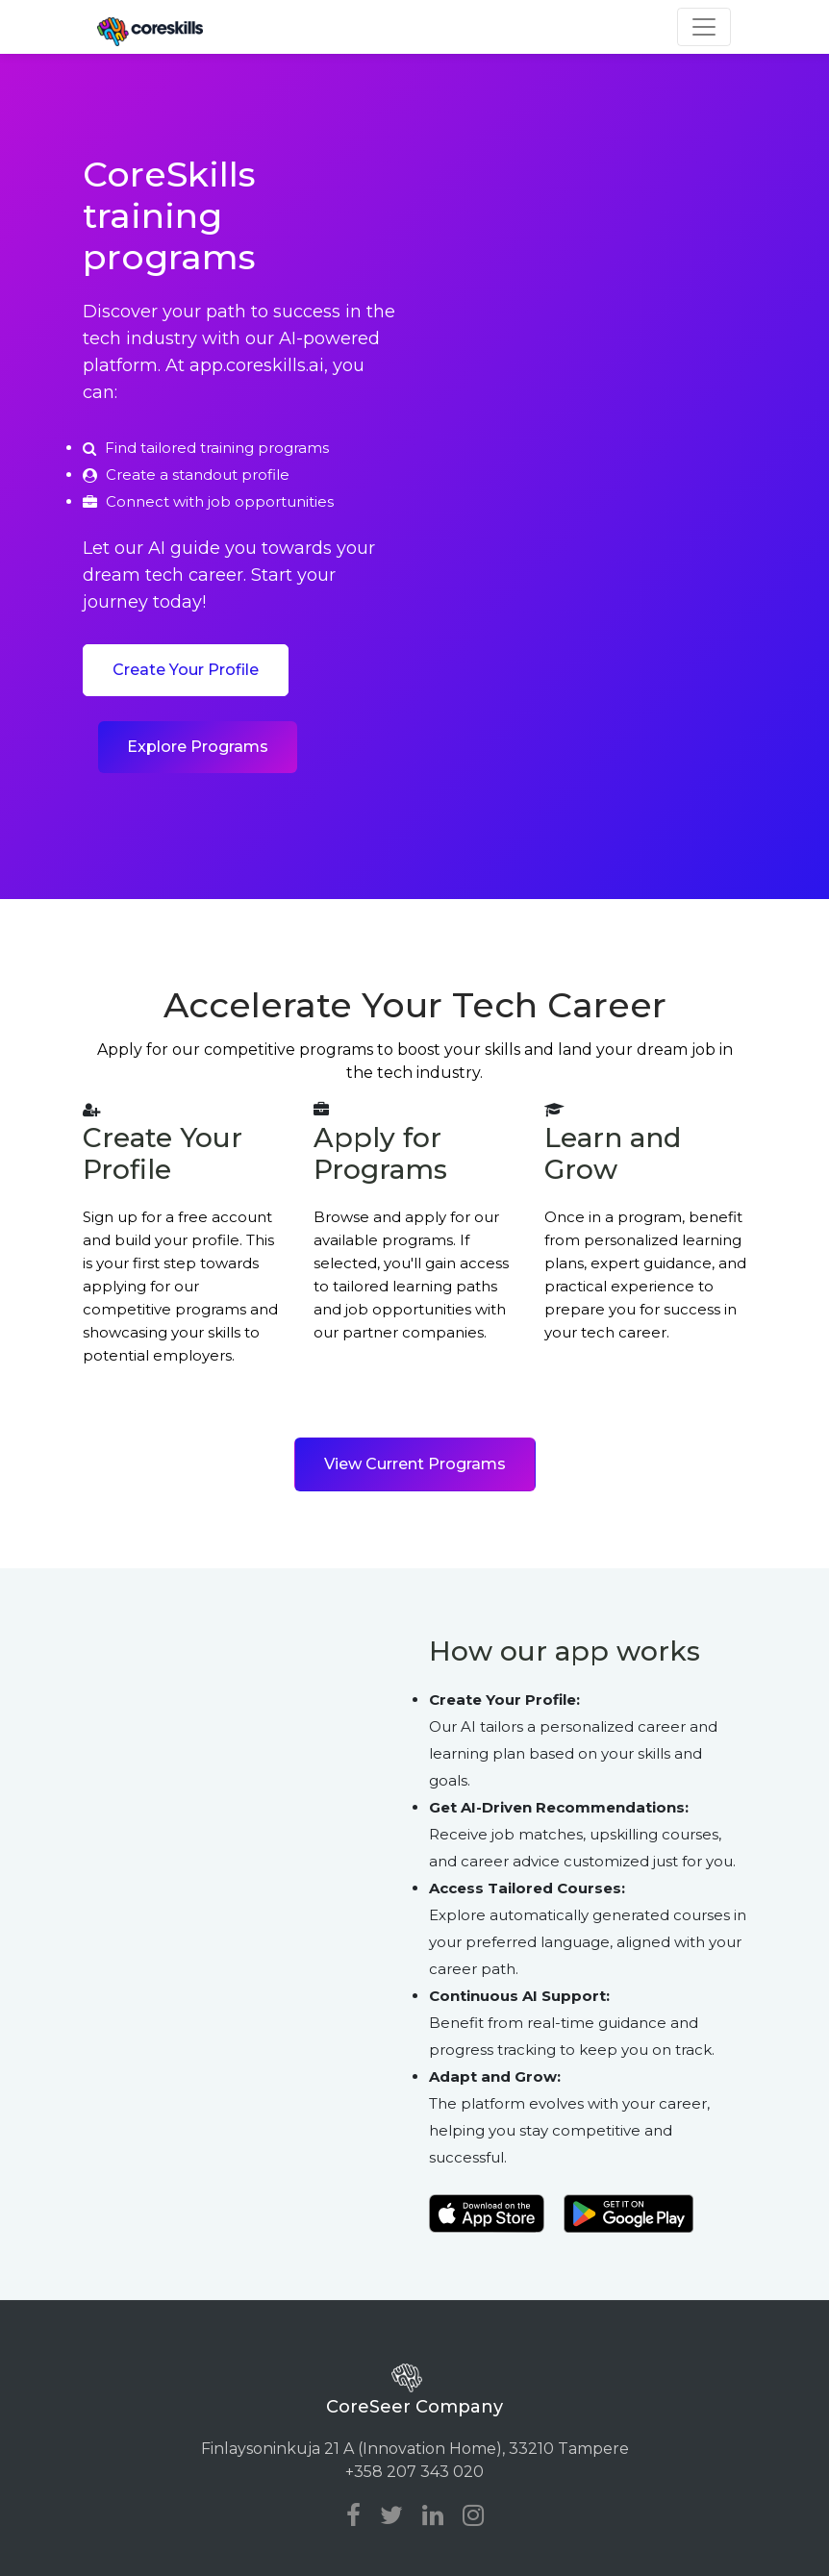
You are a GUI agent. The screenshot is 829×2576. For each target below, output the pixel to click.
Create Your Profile (186, 670)
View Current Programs (415, 1464)
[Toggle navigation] (704, 27)
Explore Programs (197, 747)
